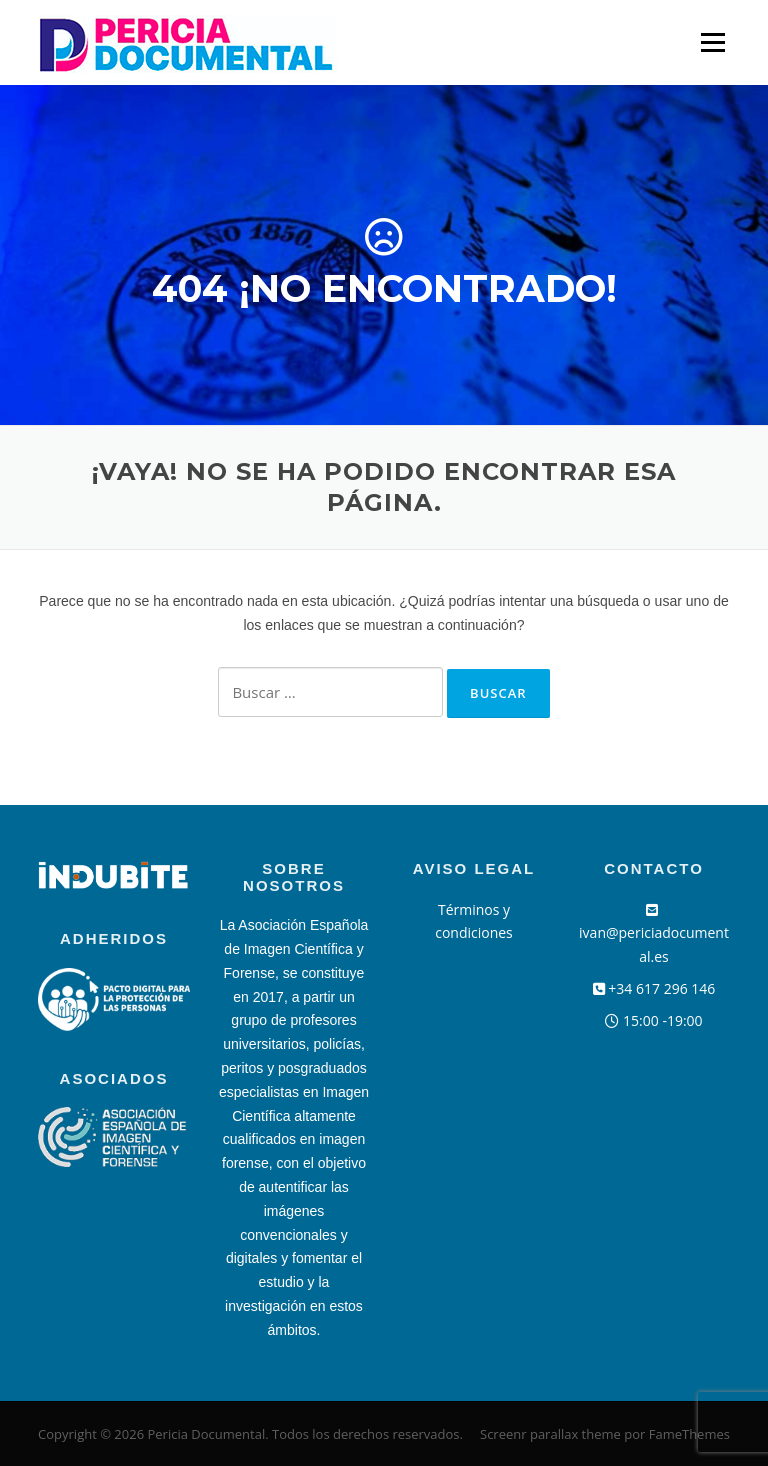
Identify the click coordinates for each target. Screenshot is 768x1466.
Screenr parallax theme (550, 1434)
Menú (712, 42)
